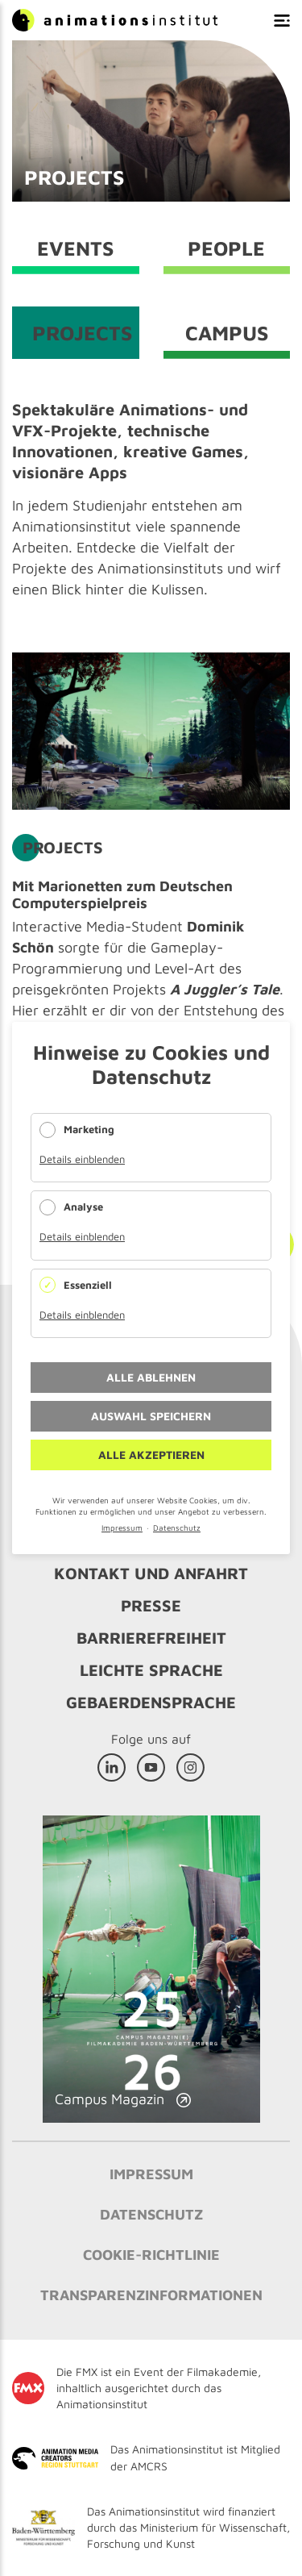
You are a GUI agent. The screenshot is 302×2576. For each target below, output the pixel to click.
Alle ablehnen (151, 1377)
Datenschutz (177, 1527)
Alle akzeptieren (151, 1454)
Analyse (83, 1206)
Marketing (89, 1129)
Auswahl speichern (151, 1416)
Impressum (122, 1527)
